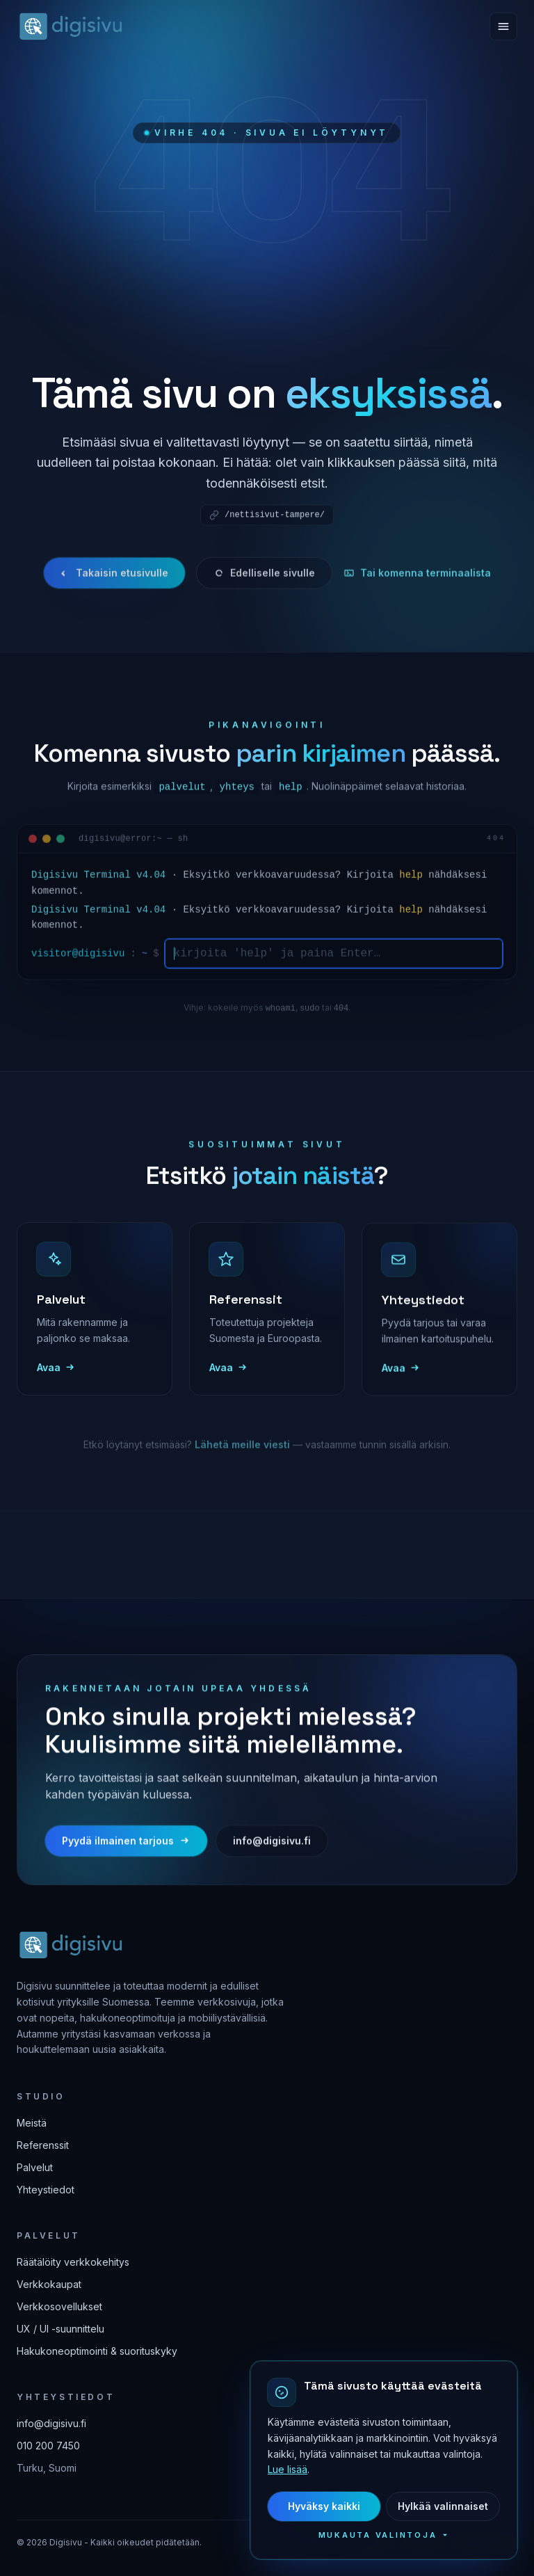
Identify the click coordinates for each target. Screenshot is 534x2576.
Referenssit (43, 2145)
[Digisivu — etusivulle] (70, 26)
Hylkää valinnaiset (457, 2506)
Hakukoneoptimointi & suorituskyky (97, 2351)
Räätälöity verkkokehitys (73, 2262)
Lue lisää (302, 2469)
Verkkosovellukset (59, 2306)
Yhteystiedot (45, 2189)
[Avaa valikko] (503, 26)
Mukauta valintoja (398, 2535)
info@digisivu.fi (272, 1853)
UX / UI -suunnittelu (60, 2329)
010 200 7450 (48, 2445)
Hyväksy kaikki (338, 2506)
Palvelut (35, 2167)
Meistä (32, 2123)
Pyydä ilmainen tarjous (126, 1853)
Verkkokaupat (49, 2284)
